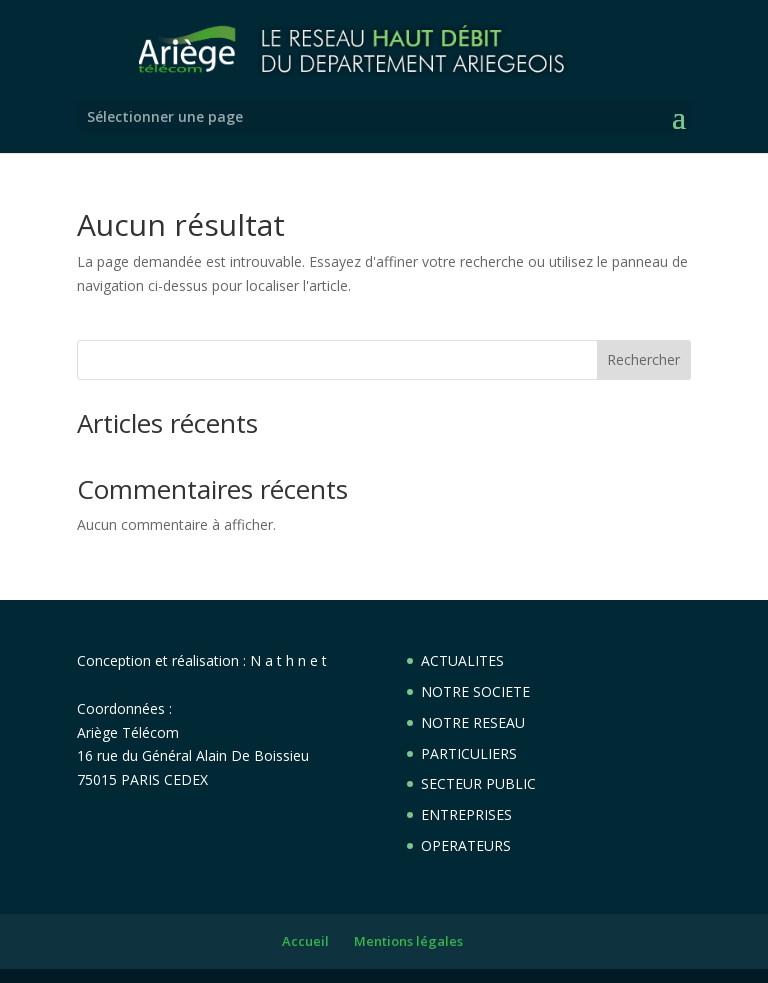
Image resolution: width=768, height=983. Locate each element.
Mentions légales (408, 941)
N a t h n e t (288, 660)
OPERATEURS (466, 845)
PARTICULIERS (469, 753)
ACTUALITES (462, 660)
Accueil (305, 941)
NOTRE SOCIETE (475, 691)
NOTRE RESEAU (473, 722)
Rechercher (643, 359)
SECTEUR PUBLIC (478, 783)
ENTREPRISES (466, 814)
